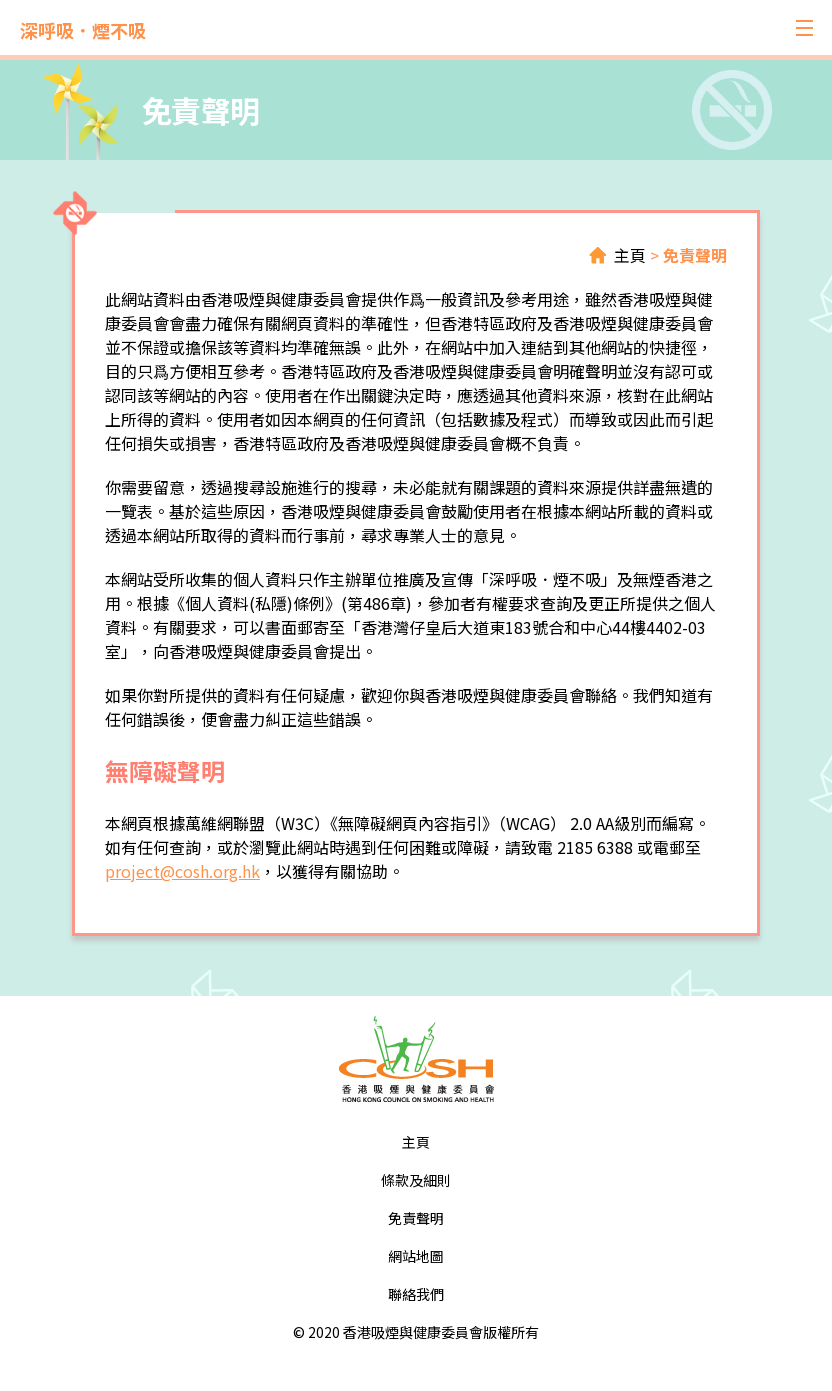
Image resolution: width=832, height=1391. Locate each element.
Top (749, 1308)
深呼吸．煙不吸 (83, 30)
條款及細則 (416, 1180)
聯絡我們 (416, 1294)
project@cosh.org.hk (182, 871)
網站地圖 (416, 1256)
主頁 (630, 255)
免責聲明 (695, 255)
